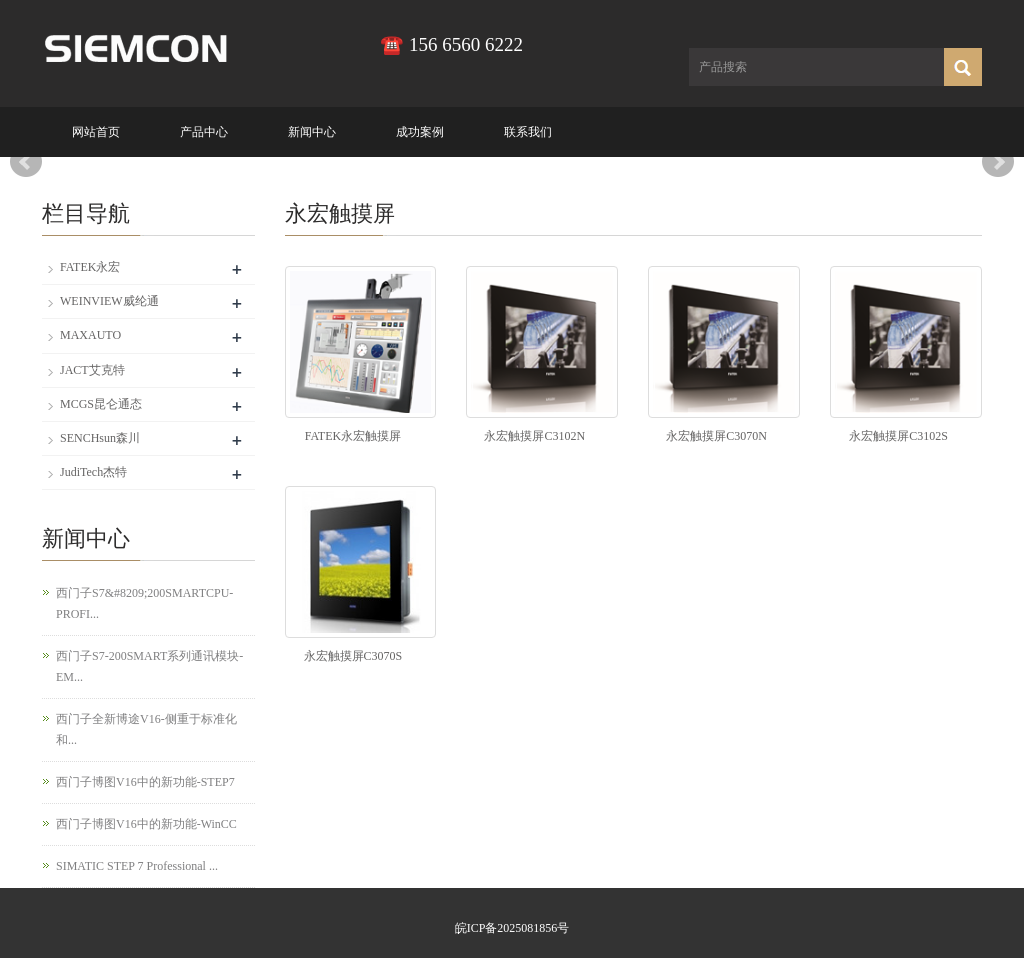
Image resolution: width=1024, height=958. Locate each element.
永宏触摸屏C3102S (898, 436)
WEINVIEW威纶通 (109, 301)
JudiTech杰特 (93, 472)
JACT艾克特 (92, 370)
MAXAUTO (90, 335)
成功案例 (420, 132)
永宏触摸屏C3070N (716, 436)
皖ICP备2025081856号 (512, 928)
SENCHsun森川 (100, 438)
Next (998, 162)
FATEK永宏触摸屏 (353, 436)
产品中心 (204, 132)
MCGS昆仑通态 (101, 404)
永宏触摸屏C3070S (353, 656)
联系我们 (528, 132)
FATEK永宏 (90, 267)
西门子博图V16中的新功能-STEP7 (145, 782)
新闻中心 (312, 132)
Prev (26, 162)
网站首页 (96, 132)
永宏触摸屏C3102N (534, 436)
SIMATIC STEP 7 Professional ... (137, 866)
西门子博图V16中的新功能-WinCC (146, 824)
